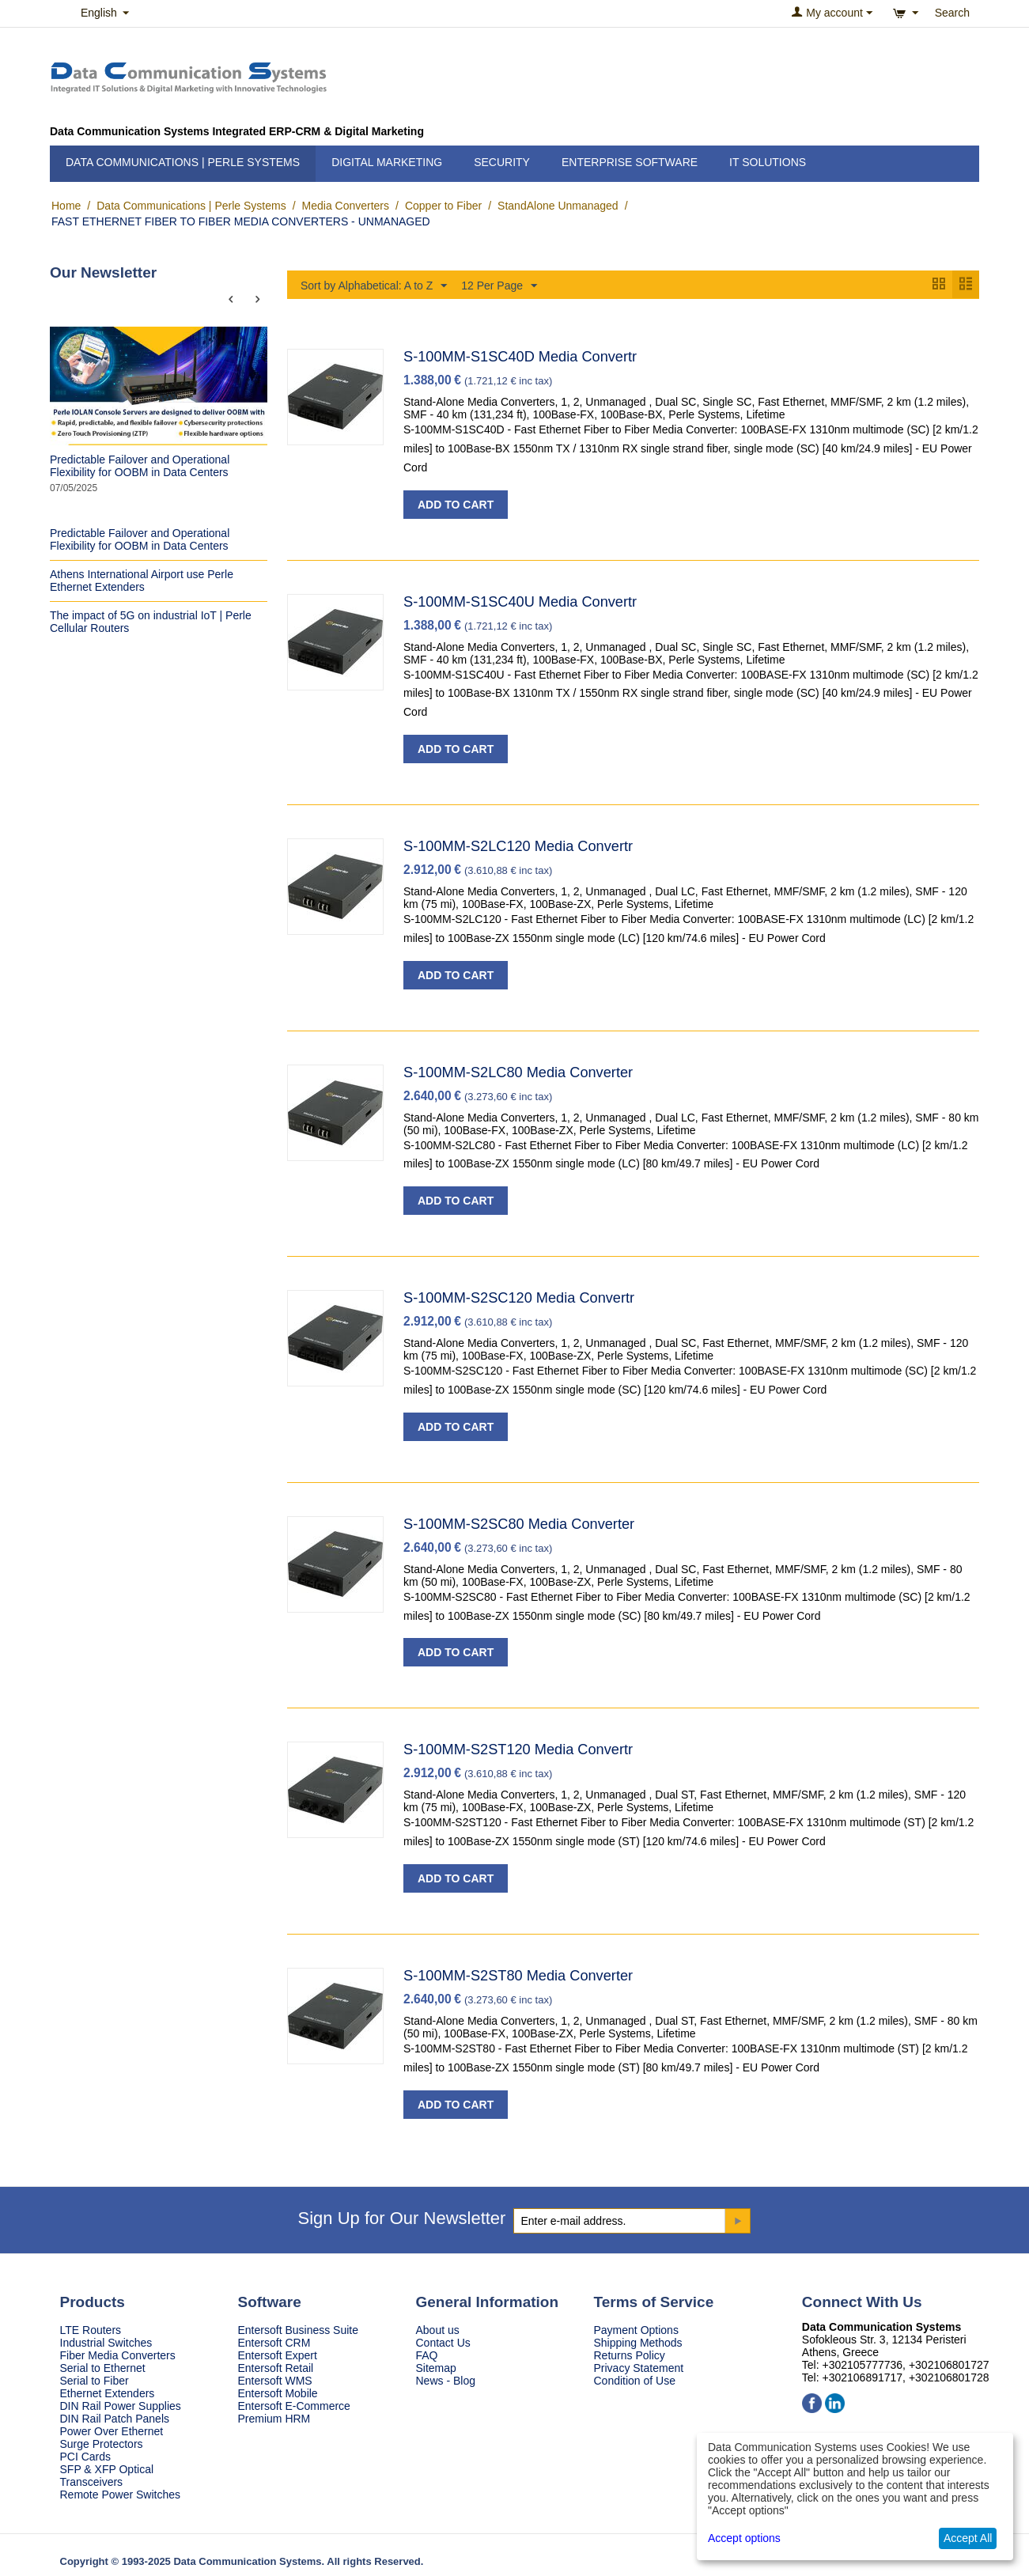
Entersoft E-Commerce (294, 2406)
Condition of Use (635, 2381)
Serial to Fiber (94, 2381)
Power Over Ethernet (112, 2432)
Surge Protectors (101, 2444)
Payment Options (636, 2330)
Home (66, 205)
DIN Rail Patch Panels (115, 2419)
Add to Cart (456, 505)
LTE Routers (91, 2330)
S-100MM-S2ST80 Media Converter (518, 1976)
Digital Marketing (386, 162)
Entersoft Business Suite (298, 2330)
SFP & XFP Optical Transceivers (107, 2476)
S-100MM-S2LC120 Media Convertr (518, 847)
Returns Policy (629, 2356)
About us (438, 2330)
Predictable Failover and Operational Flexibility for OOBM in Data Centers (139, 466)
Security (502, 162)
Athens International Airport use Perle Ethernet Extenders (141, 580)
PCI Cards (86, 2457)
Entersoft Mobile (278, 2394)
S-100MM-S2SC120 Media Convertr (518, 1299)
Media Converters (346, 205)
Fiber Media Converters (118, 2356)
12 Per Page (499, 286)
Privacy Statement (639, 2368)
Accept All (968, 2538)
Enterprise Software (630, 162)
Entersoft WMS (275, 2381)
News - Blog (445, 2381)
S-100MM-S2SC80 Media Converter (518, 1525)
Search (952, 12)
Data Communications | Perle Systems (183, 162)
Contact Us (443, 2343)
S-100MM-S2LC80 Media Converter (518, 1073)
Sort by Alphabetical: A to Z (374, 286)
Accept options (744, 2538)
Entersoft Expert (277, 2356)
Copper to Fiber (443, 205)
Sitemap (436, 2368)
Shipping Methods (638, 2343)
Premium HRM (274, 2419)
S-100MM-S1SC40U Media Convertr (520, 603)
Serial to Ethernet (103, 2368)
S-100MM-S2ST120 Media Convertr (518, 1750)
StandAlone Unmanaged (558, 205)
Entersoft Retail (276, 2368)
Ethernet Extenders (107, 2394)
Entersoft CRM (274, 2343)
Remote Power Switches (120, 2495)
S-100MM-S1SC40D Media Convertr (520, 357)
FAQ (427, 2356)
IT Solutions (767, 162)
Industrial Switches (106, 2343)
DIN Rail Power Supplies (120, 2406)
